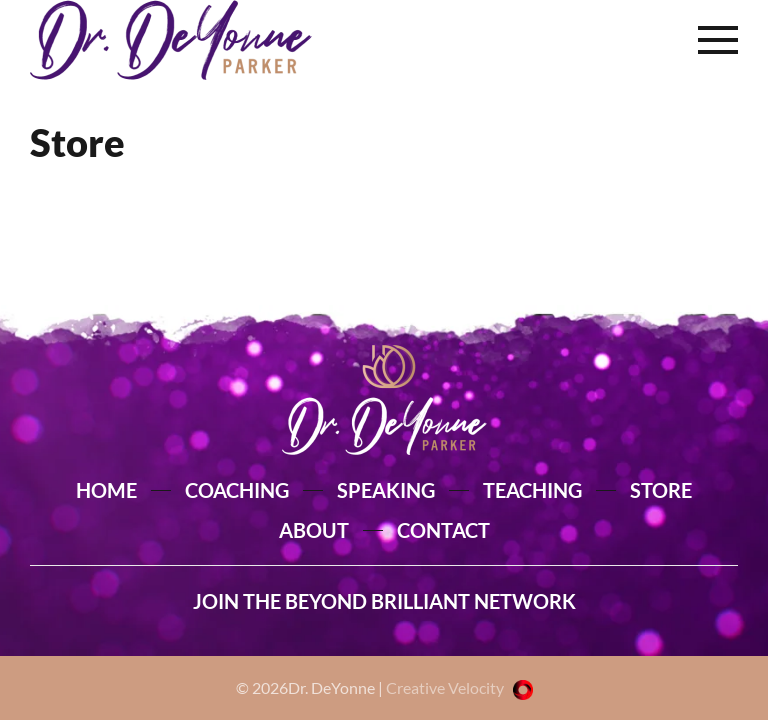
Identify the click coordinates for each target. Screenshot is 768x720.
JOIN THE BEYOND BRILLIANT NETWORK (384, 601)
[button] (718, 40)
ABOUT (314, 530)
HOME (106, 490)
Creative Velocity (459, 687)
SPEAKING (386, 490)
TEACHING (532, 490)
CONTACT (443, 530)
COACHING (237, 490)
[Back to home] (171, 40)
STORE (661, 490)
